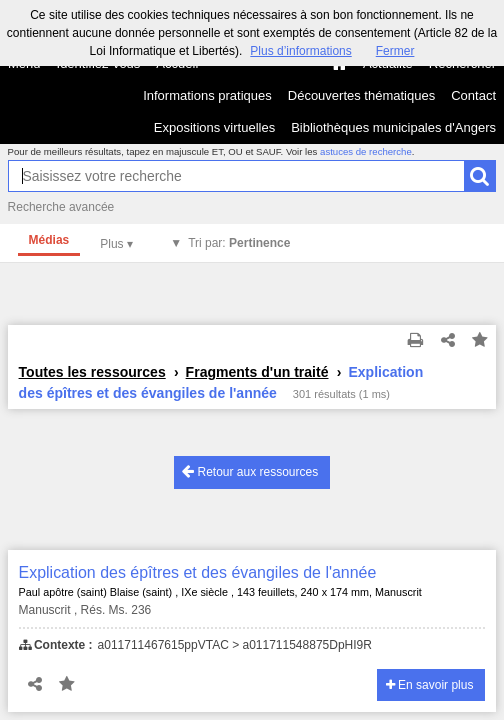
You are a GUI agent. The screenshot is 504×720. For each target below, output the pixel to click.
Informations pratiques (207, 95)
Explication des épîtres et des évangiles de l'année (198, 572)
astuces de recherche (366, 151)
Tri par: (239, 243)
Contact (473, 95)
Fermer (395, 51)
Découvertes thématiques (361, 95)
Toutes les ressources (92, 372)
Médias (49, 240)
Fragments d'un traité (257, 372)
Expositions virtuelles (214, 127)
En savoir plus (430, 685)
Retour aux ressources (250, 471)
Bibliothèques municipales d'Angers (393, 127)
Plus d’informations (300, 51)
